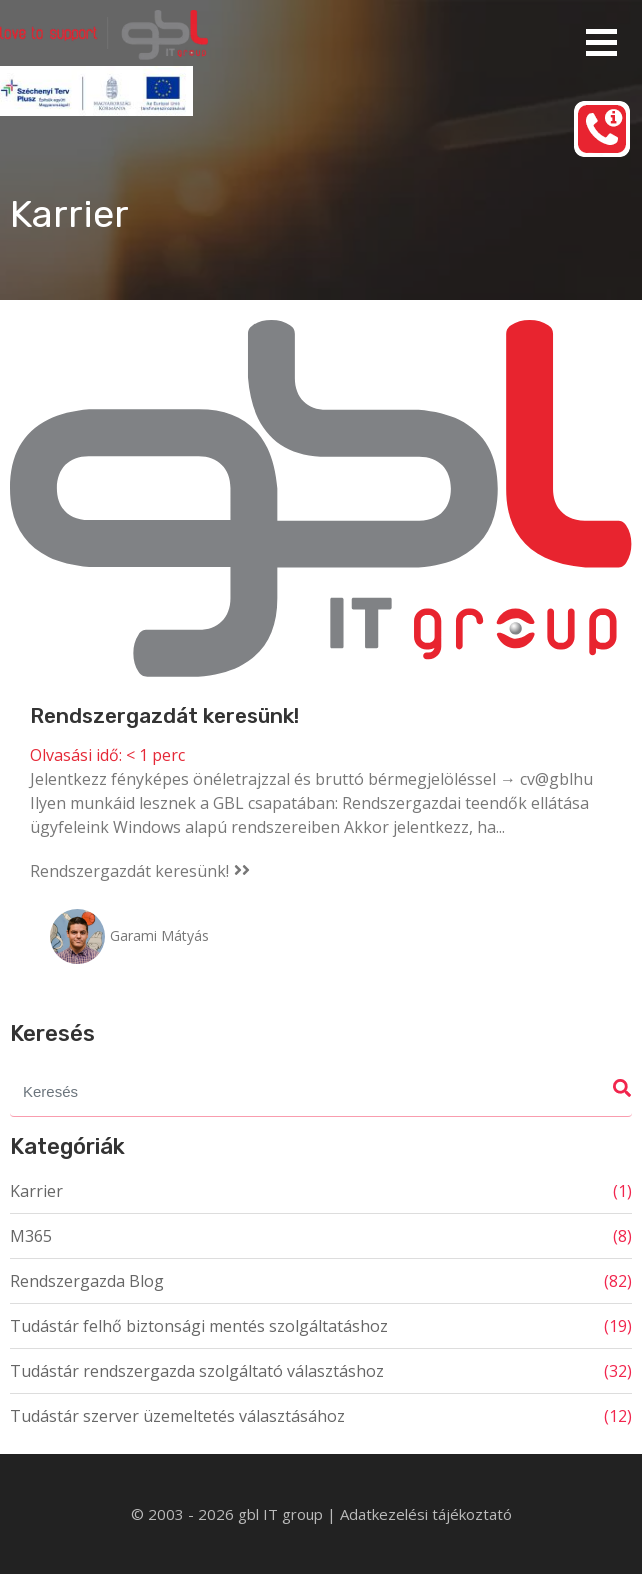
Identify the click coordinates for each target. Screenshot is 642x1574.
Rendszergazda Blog (87, 1281)
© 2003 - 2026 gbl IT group (229, 1514)
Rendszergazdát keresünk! (164, 715)
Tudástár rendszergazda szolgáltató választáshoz (197, 1371)
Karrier (36, 1191)
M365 (31, 1236)
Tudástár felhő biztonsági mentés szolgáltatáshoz (199, 1326)
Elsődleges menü (601, 42)
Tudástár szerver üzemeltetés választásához (177, 1416)
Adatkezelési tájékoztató (426, 1514)
